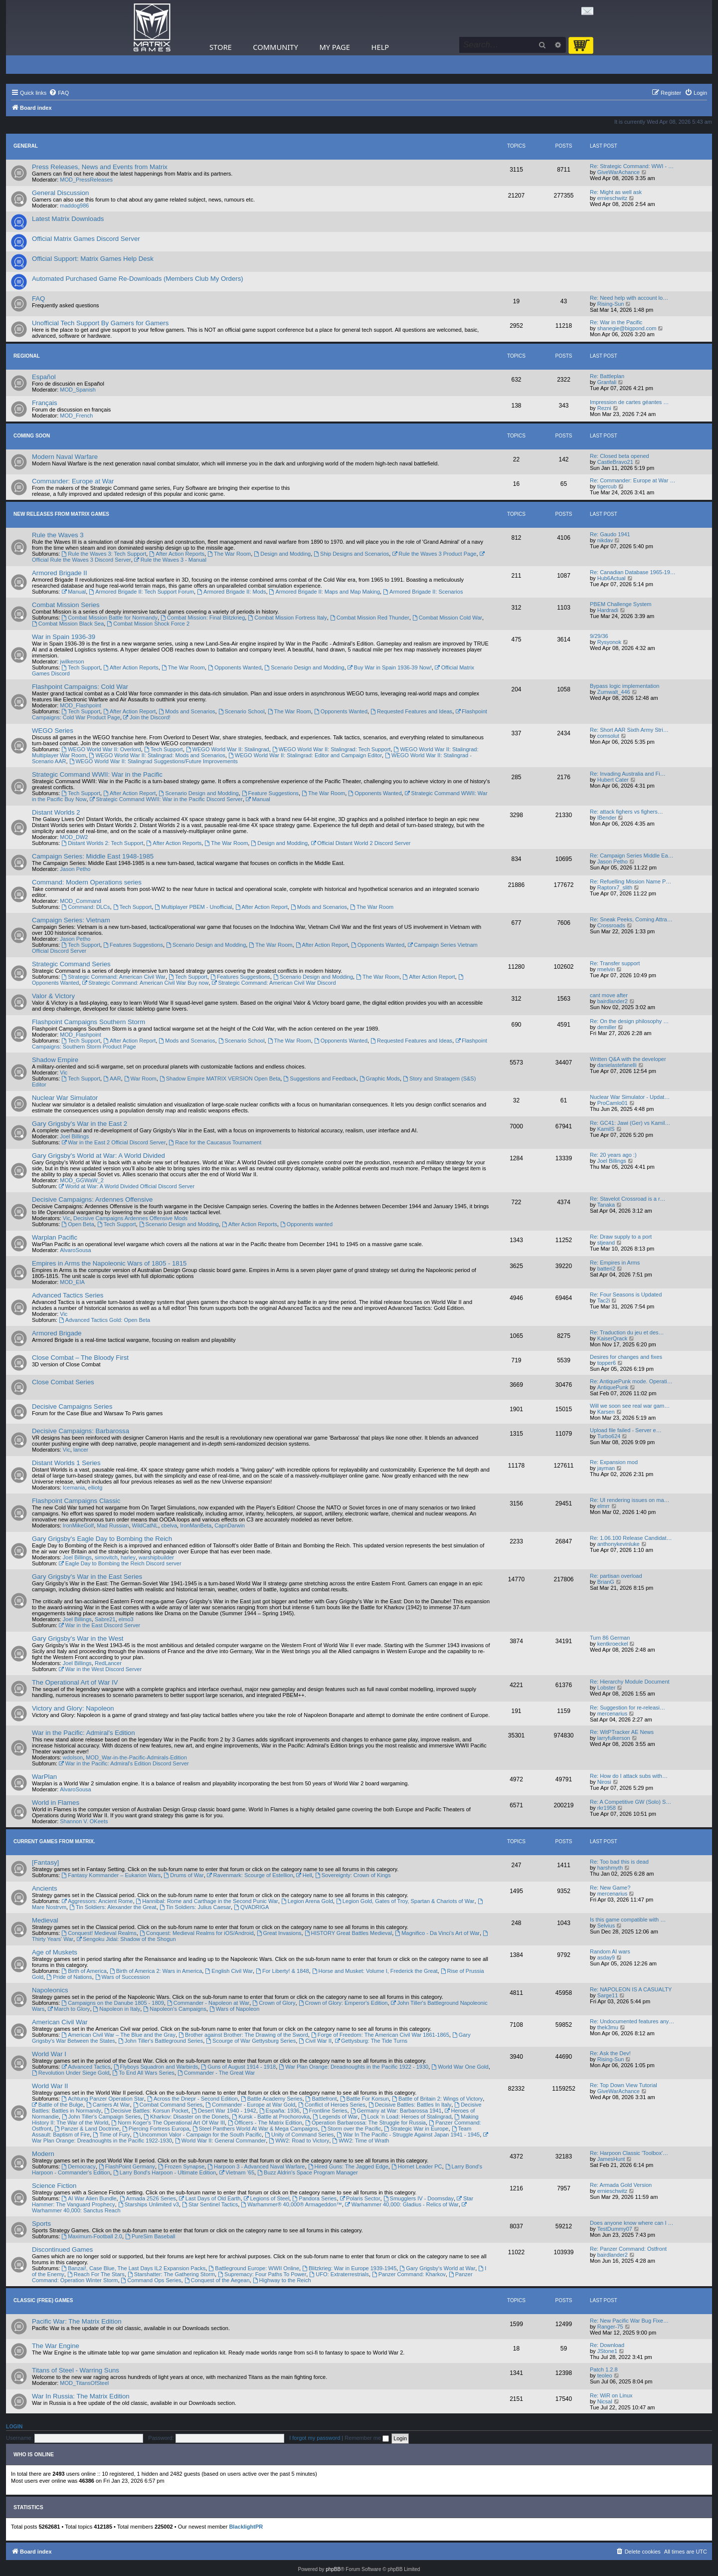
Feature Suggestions (270, 793)
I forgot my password (314, 2438)
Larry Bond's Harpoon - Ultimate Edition (164, 2172)
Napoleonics (50, 1990)
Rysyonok (609, 642)
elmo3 (126, 1619)
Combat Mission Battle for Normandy (109, 618)
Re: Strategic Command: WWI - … (632, 166)
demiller (607, 1027)
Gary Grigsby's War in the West (78, 1638)
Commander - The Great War (216, 2073)
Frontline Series (325, 2111)
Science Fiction (54, 2185)
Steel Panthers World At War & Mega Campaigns (255, 2129)
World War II (50, 2086)
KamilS (606, 1129)
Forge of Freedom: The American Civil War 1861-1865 (380, 2035)
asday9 (606, 1957)
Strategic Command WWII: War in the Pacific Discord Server (166, 799)
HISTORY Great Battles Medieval (348, 1933)
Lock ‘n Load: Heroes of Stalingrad (406, 2117)
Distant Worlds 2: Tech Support (102, 843)
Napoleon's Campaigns (174, 2009)
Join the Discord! (147, 717)
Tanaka (606, 1205)
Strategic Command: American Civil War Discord (274, 983)
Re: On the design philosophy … (629, 1021)
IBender (607, 818)
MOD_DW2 (74, 837)
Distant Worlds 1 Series (66, 1463)
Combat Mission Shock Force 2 (148, 624)
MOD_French (76, 416)
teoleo (604, 2375)
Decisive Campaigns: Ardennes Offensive (92, 1199)
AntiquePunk (612, 1387)
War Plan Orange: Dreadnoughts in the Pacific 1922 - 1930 (353, 2067)
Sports (41, 2223)
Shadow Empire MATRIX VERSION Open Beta (220, 1078)
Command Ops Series (151, 2280)
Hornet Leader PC (416, 2166)
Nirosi (604, 1782)
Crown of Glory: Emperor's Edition (343, 2003)
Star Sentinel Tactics (210, 2204)
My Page (334, 47)
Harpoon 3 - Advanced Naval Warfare (256, 2166)
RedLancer (108, 1663)
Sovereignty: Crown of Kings (353, 1875)
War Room (140, 1078)
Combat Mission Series (66, 605)
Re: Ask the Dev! (610, 2053)
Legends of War (335, 2117)
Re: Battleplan (607, 376)
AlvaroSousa (75, 1250)
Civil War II (315, 2041)
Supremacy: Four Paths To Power (262, 2274)
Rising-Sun (610, 304)
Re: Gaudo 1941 (610, 534)
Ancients (44, 1888)
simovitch (106, 1557)
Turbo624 (609, 1436)
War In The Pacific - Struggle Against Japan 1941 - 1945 (408, 2135)
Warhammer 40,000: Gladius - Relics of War (402, 2204)
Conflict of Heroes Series (331, 2105)
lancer (80, 1450)
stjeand (606, 1243)
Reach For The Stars (96, 2274)
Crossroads (611, 925)
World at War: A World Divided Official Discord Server (126, 1186)
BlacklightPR (246, 2527)
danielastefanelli (617, 1065)
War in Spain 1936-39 (63, 637)
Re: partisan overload (616, 1576)
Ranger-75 (610, 2327)
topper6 (606, 1363)
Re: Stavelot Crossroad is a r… (628, 1199)
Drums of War (183, 1875)
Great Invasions (279, 1933)
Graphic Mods (379, 1078)
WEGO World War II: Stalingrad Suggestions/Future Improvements (153, 761)
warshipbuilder (156, 1557)
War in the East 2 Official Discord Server (113, 1142)
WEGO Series (52, 730)
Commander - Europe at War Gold (250, 2105)
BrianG (605, 1582)
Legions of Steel (267, 2198)
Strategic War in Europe (416, 2129)
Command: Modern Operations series (87, 882)
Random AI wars (610, 1951)
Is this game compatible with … (628, 1920)
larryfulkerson (613, 1738)
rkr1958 (606, 1808)
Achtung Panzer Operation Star (102, 2099)
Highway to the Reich (282, 2280)
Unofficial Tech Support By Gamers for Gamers (100, 323)
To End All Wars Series (143, 2073)
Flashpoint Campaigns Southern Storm (88, 1022)
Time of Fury (111, 2135)
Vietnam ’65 (236, 2172)
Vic (63, 1072)
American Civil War (60, 2022)
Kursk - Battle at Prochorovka (271, 2117)
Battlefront (321, 2099)
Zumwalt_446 (613, 692)
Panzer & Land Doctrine (86, 2129)
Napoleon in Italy (117, 2009)
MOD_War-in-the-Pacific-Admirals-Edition (136, 1757)
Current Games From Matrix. (54, 1841)
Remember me (367, 2438)
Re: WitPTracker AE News (622, 1732)
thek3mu (607, 2027)
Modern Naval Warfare (65, 456)
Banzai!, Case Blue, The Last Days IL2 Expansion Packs (133, 2268)
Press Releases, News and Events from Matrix (100, 167)
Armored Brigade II (59, 573)
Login (14, 2426)
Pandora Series (314, 2198)
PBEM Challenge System (621, 604)
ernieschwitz (612, 198)
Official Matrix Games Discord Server (86, 238)
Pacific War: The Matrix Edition (77, 2321)
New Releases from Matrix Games (61, 514)
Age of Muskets (54, 1952)
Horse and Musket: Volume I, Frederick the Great (375, 1971)
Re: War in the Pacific (616, 322)
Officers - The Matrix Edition (265, 2123)
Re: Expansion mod (614, 1462)
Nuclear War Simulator (65, 1097)
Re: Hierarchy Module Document (630, 1682)
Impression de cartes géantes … (629, 402)
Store (220, 47)
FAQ (38, 298)
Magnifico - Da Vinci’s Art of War (437, 1933)
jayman (606, 1468)
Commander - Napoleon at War (208, 2003)
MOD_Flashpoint (80, 705)
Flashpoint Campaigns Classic (76, 1500)
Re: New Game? (610, 1888)
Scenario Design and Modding (304, 667)
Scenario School (241, 711)
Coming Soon (31, 435)
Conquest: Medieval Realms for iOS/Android (197, 1933)
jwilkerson (72, 661)
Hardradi (607, 610)
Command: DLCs (85, 907)
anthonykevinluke (618, 1544)
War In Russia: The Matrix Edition (81, 2396)
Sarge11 (607, 1995)
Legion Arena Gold (307, 1901)
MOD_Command (80, 901)
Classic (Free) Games (43, 2300)
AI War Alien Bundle (88, 2198)
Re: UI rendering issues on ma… (630, 1500)
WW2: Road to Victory (299, 2141)
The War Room (229, 554)
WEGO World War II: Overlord (101, 749)
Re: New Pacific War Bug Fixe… (629, 2321)
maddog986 (74, 206)
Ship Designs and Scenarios (351, 554)
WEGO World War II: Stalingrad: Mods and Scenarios (157, 755)
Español (44, 377)
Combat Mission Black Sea (68, 624)
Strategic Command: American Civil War (113, 977)
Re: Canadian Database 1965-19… (633, 572)
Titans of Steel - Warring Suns (75, 2370)
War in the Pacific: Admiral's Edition (83, 1732)
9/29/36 (599, 636)
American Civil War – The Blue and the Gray (118, 2035)
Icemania (74, 1488)
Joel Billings (74, 1136)
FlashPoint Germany (127, 2166)
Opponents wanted (306, 1224)
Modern (43, 2153)
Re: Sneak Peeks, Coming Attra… (631, 919)
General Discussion (60, 193)
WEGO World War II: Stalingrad (227, 749)
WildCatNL (145, 1525)
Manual (73, 592)
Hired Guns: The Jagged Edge (348, 2166)
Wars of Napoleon (234, 2009)
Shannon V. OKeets (84, 1821)
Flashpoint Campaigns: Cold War (80, 686)
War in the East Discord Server (99, 1625)
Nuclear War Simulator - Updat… (630, 1097)
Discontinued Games (62, 2249)
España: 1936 (279, 2111)
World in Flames (55, 1802)
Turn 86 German (610, 1638)
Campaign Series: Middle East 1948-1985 (93, 856)
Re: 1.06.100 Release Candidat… (631, 1538)
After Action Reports (176, 554)
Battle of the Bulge (57, 2105)
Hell (304, 1875)
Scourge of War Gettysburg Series (251, 2041)
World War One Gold (459, 2067)
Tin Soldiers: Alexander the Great (112, 1907)
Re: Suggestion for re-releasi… (627, 1708)
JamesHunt (611, 2159)
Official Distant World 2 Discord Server (360, 843)
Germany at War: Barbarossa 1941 (396, 2111)
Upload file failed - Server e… (626, 1430)
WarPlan (44, 1776)
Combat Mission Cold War (447, 618)
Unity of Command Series (299, 2135)
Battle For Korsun (364, 2099)
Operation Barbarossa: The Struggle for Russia (365, 2123)
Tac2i (603, 1300)
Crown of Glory (273, 2003)
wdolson (73, 1757)
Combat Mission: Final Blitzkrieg (203, 618)
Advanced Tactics (85, 2067)
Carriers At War (108, 2105)
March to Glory (68, 2009)
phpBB (333, 2569)
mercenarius (612, 1714)
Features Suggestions (133, 945)
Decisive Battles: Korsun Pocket (146, 2111)
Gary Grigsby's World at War (437, 2268)
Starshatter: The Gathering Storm (171, 2274)
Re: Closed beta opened (619, 456)
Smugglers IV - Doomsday (418, 2198)
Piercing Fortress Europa (155, 2129)
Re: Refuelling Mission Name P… (630, 881)
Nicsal (604, 2401)
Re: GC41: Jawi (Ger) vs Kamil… (630, 1123)
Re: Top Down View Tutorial (623, 2085)
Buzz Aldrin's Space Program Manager (307, 2172)
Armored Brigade (57, 1333)
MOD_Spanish (78, 390)
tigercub (607, 486)
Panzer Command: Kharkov (409, 2274)
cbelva (169, 1525)
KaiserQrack (612, 1338)
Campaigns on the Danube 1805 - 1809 (112, 2003)
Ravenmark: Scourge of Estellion (250, 1875)
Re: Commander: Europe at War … (632, 480)
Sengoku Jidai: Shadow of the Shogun (126, 1939)
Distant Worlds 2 (56, 812)
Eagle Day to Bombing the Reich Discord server (120, 1563)
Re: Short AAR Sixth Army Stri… (629, 730)
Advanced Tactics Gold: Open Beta (104, 1320)
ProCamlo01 (612, 1103)
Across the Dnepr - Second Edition (192, 2099)
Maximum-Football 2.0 (91, 2236)
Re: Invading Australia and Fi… (628, 774)
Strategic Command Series (71, 964)
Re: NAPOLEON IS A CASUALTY (631, 1989)
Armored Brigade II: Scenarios (423, 592)
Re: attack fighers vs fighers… (626, 812)
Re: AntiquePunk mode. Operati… (631, 1381)
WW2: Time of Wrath (360, 2141)
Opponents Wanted (234, 667)
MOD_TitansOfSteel (84, 2383)
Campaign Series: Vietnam (71, 920)
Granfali (607, 382)
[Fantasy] (45, 1862)
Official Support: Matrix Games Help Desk (93, 258)
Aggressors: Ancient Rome (97, 1901)
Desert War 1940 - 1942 (223, 2111)
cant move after (609, 995)
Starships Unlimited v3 (148, 2204)
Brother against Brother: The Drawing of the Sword (243, 2035)
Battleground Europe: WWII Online (253, 2268)
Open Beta (77, 1224)
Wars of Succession (122, 1977)
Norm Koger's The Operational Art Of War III (168, 2123)
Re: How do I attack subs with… (629, 1776)
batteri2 (606, 1269)
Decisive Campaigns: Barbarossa (80, 1431)
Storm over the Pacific (351, 2129)
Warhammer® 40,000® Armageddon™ (291, 2204)
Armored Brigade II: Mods (231, 592)
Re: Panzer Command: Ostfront (628, 2249)
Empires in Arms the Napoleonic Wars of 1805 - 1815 (109, 1263)
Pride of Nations (69, 1977)
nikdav (605, 540)
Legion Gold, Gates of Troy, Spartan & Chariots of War (405, 1901)
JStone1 (607, 2351)
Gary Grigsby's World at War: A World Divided (98, 1155)
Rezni (604, 408)
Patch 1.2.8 (604, 2369)
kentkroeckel (612, 1644)
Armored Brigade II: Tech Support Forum (141, 592)
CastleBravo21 (615, 462)
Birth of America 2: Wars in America (156, 1971)
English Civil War (229, 1971)
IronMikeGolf (78, 1525)
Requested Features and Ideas (411, 711)
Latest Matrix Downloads (68, 218)
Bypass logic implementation (624, 686)
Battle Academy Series (272, 2099)
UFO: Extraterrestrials (338, 2274)
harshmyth (610, 1868)
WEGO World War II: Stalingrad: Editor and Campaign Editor (305, 755)
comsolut (608, 736)
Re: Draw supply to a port (621, 1237)
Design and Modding (282, 554)
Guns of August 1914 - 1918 (238, 2067)
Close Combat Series (63, 1382)
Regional (26, 356)
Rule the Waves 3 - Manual (170, 560)
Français (44, 403)
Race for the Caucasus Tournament (215, 1142)
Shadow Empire (55, 1060)
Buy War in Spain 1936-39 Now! (390, 667)
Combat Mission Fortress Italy (287, 618)
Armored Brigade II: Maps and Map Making (324, 592)
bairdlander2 (612, 1001)
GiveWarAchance (618, 172)
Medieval (45, 1920)
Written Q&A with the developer (628, 1059)
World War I (49, 2054)
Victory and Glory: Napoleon (73, 1708)
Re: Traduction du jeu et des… (627, 1332)
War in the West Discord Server (100, 1669)
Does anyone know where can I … (632, 2223)
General (25, 146)
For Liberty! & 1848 (282, 1971)
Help (380, 47)
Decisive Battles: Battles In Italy (409, 2105)
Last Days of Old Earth (210, 2198)
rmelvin (606, 969)
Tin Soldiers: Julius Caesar (195, 1907)
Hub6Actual (611, 578)
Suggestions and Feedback (319, 1078)
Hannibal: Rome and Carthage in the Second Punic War (207, 1901)
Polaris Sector (360, 2198)
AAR (112, 1078)
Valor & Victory (53, 996)
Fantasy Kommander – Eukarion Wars (111, 1875)
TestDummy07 (614, 2229)
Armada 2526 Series (148, 2198)
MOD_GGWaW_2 (82, 1180)
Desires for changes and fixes (626, 1357)
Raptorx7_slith (614, 887)
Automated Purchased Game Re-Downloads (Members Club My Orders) (137, 278)
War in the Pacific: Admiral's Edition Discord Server (124, 1763)
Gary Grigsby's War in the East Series (87, 1576)
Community (275, 47)
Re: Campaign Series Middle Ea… (632, 856)
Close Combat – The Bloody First (80, 1357)
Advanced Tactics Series (67, 1295)
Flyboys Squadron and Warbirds (156, 2067)
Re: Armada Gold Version (621, 2185)
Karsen (606, 1412)
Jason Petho (75, 869)
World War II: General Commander (220, 2141)
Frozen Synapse (181, 2166)
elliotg (95, 1488)
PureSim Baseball (150, 2236)
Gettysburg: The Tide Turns (371, 2041)
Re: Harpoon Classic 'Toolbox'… (629, 2153)
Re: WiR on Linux (611, 2395)
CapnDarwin (229, 1525)
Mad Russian (113, 1525)
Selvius (606, 1926)
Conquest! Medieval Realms (98, 1933)
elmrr (603, 1506)
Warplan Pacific (54, 1237)
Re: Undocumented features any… (632, 2021)
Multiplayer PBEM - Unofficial (193, 907)
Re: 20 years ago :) (613, 1155)
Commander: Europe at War (73, 481)
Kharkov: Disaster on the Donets (186, 2117)
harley (128, 1557)
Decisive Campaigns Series (72, 1406)
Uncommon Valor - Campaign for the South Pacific (197, 2135)
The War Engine (55, 2346)
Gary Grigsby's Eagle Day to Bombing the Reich (102, 1538)
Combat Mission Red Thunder (369, 618)
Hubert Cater (613, 780)
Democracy (78, 2166)
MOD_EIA (72, 1282)
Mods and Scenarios (187, 711)
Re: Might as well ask (616, 192)
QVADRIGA (251, 1907)
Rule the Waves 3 (58, 535)
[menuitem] (59, 93)
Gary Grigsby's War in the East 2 (79, 1123)
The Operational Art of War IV (75, 1682)
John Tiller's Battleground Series (160, 2041)
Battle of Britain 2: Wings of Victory (437, 2099)
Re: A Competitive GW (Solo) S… (630, 1802)
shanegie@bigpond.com (627, 328)
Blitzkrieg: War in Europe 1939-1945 (349, 2268)
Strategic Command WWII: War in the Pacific (97, 774)
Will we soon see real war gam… (630, 1406)
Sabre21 (105, 1619)
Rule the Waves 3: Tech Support (103, 554)
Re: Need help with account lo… (629, 298)
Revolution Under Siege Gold (70, 2073)
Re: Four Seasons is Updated (626, 1294)
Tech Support (80, 667)
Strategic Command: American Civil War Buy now (145, 983)
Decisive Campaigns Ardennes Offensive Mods (130, 1218)
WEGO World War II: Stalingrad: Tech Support (331, 749)
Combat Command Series (167, 2105)
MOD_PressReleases (86, 180)
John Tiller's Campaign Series (101, 2117)
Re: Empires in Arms (615, 1263)
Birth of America (83, 1971)
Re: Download (607, 2345)
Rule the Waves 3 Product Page (434, 554)
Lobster (606, 1688)
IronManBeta (195, 1525)
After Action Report (129, 711)
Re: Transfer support (615, 963)
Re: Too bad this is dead (619, 1862)
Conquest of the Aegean (217, 2280)
